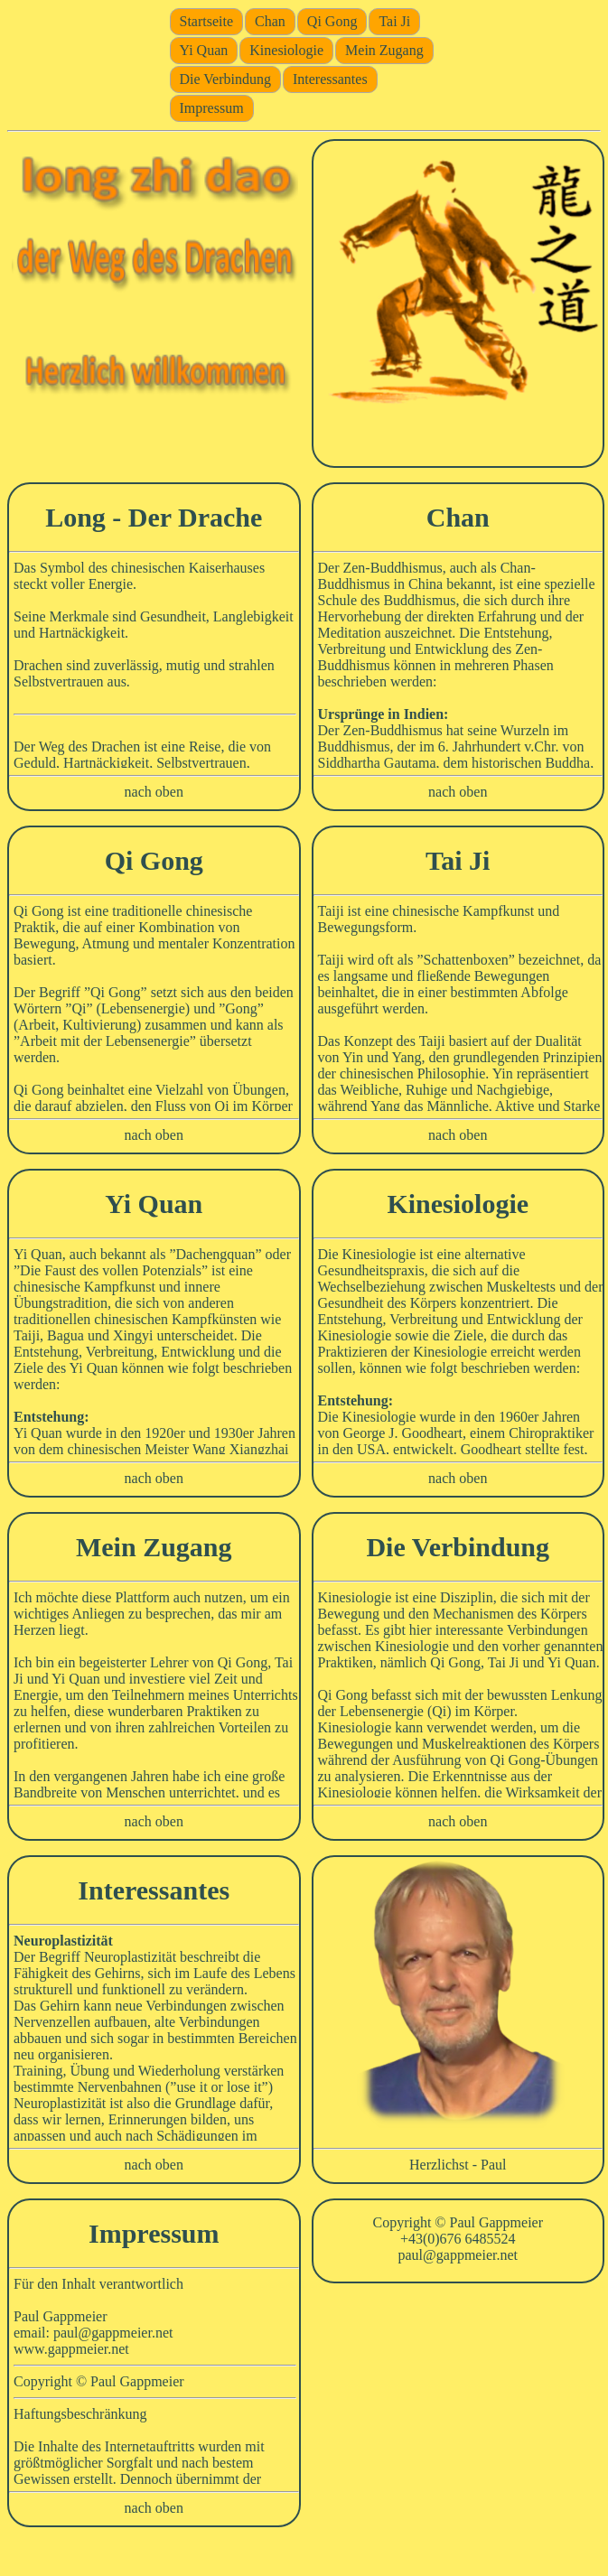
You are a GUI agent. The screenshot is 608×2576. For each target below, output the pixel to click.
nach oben (154, 791)
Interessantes (330, 79)
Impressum (212, 108)
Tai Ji (394, 21)
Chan (270, 21)
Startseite (207, 21)
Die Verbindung (225, 79)
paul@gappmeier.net (458, 2255)
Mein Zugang (384, 50)
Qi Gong (332, 21)
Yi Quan (204, 50)
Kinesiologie (286, 50)
